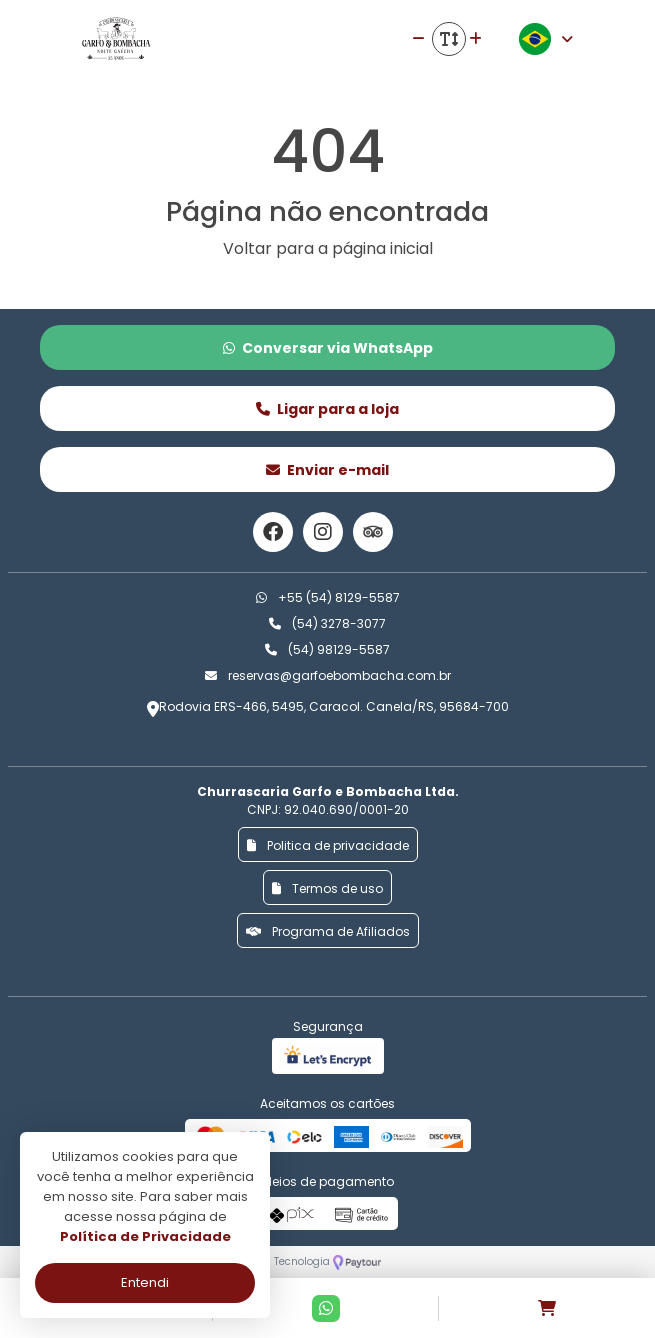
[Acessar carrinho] (547, 1308)
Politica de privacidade (328, 845)
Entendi (145, 1282)
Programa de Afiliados (328, 931)
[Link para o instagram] (323, 532)
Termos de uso (327, 888)
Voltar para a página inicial (328, 248)
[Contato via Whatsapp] (326, 1308)
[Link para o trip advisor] (373, 532)
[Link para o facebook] (273, 532)
